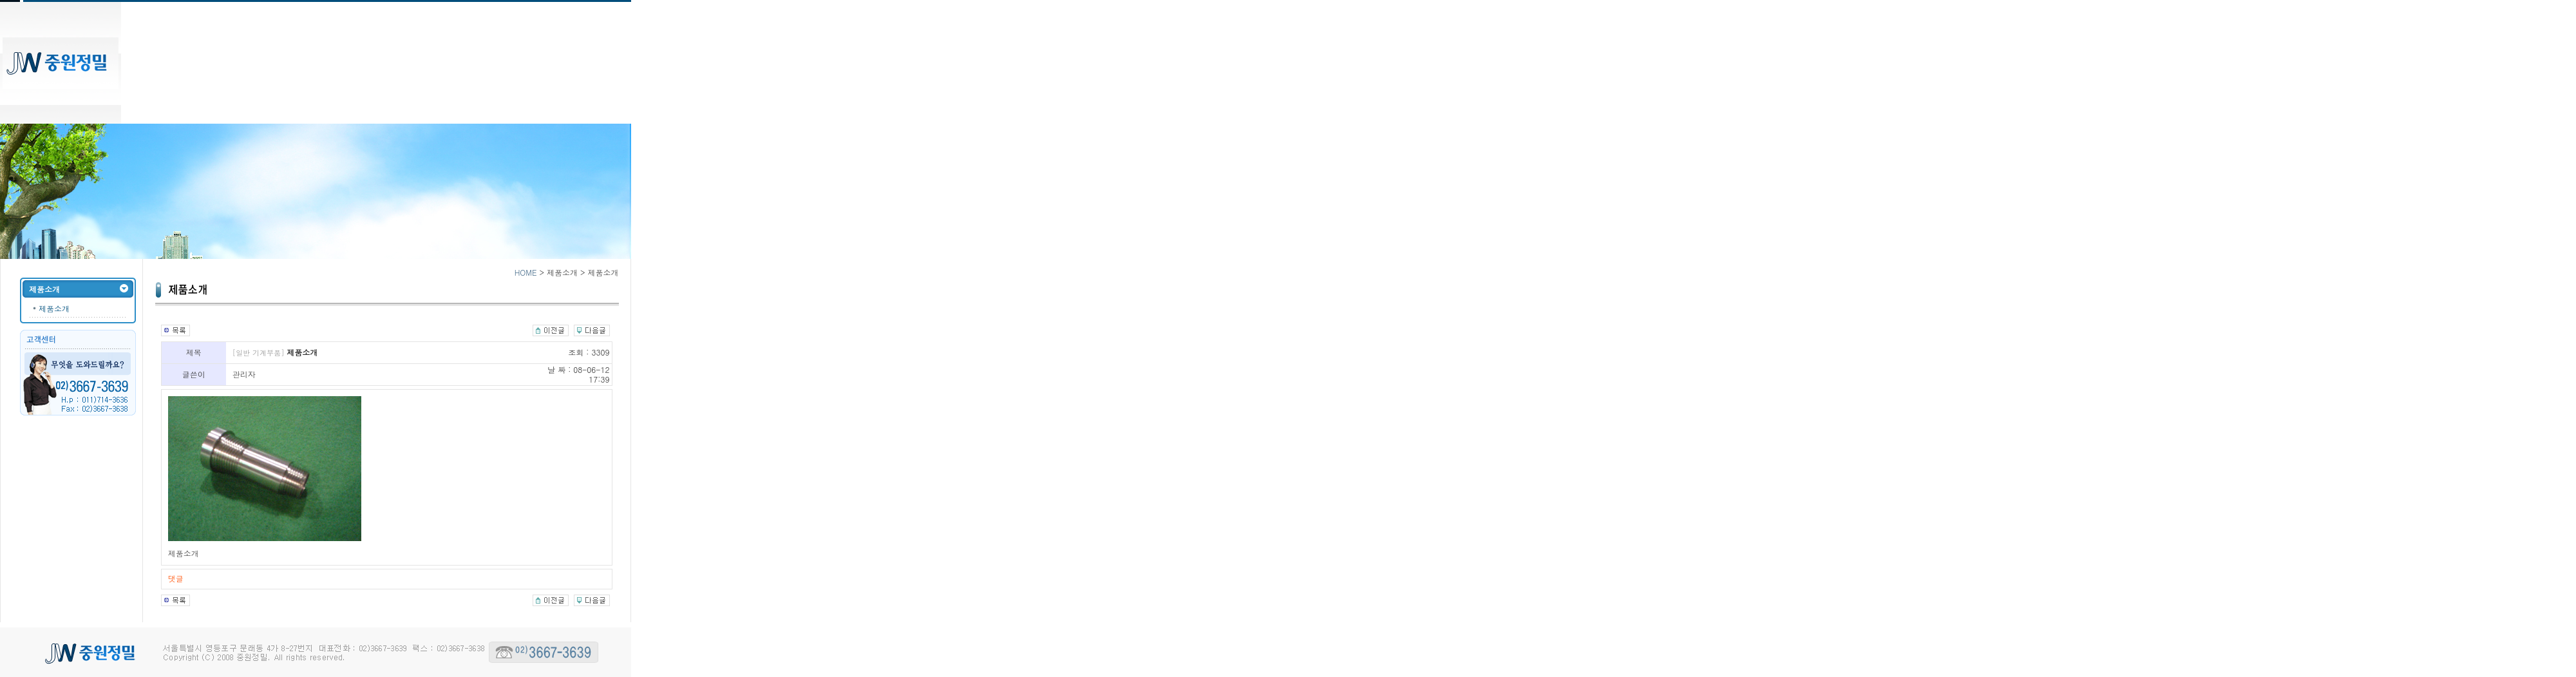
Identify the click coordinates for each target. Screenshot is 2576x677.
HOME (526, 272)
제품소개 (54, 308)
